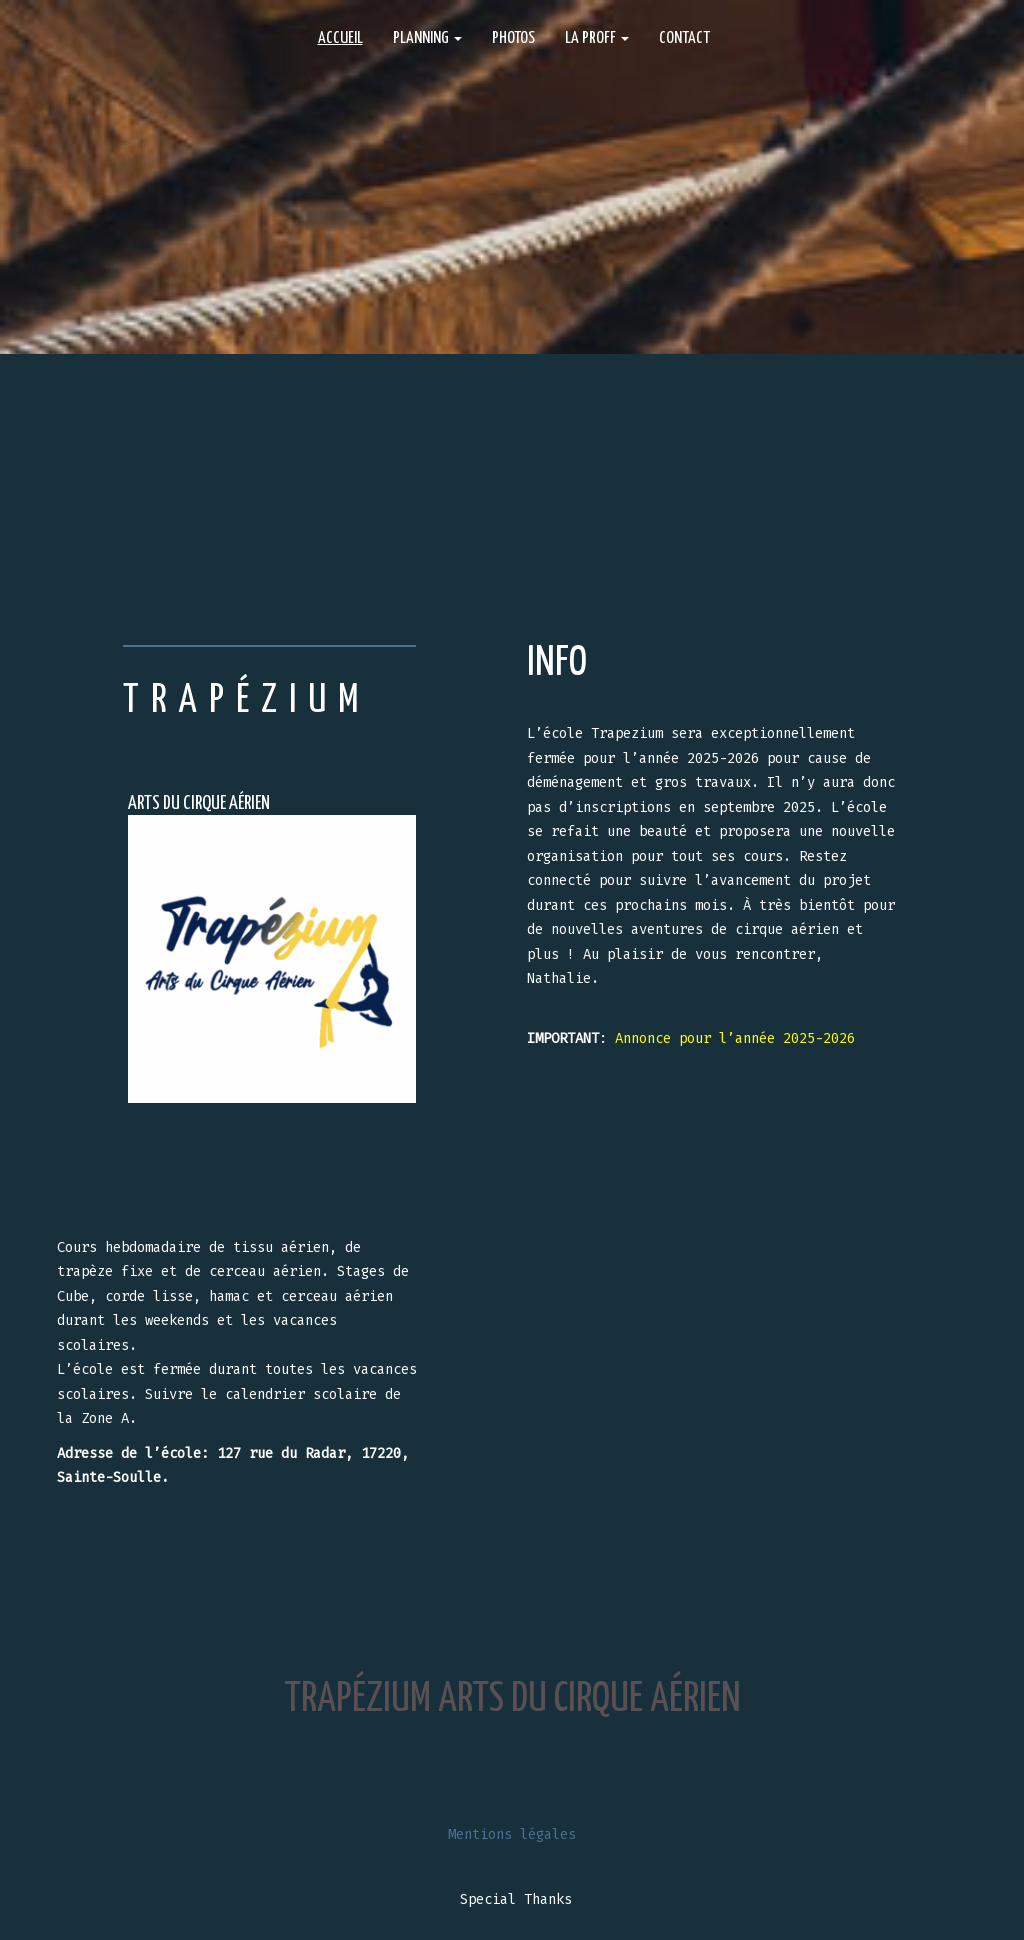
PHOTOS (513, 38)
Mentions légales (512, 1834)
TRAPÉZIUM (247, 701)
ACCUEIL (340, 38)
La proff (597, 38)
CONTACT (684, 38)
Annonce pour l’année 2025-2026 (735, 1038)
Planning (427, 38)
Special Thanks (516, 1899)
